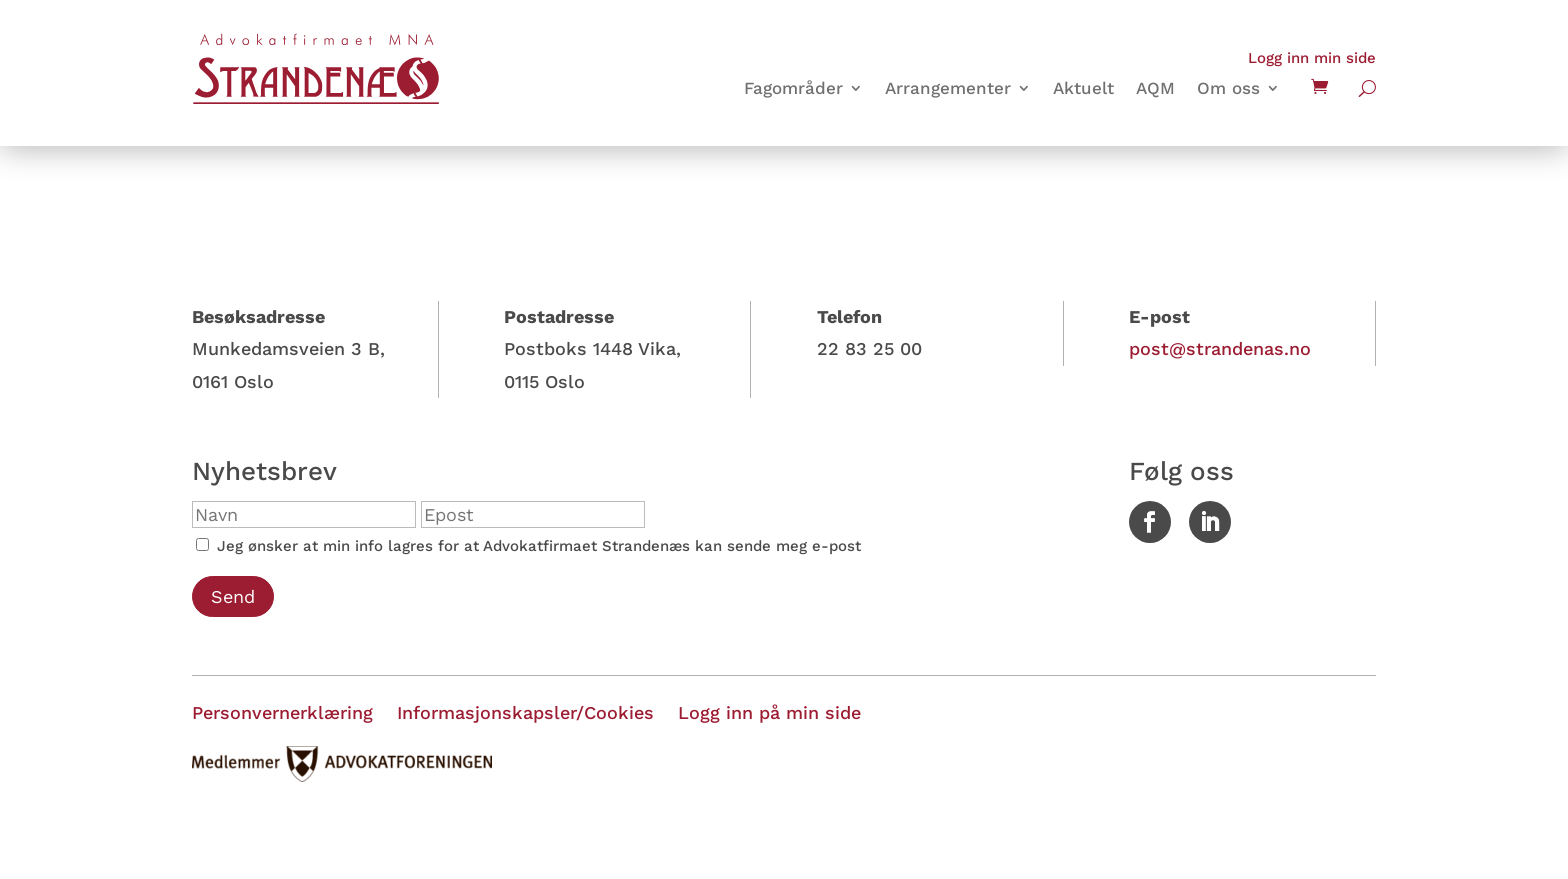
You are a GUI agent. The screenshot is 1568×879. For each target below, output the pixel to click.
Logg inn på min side (769, 712)
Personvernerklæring (282, 712)
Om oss (1228, 89)
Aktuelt (1083, 89)
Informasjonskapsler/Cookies (525, 712)
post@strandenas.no (1220, 348)
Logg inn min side (1312, 58)
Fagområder (793, 89)
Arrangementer (948, 89)
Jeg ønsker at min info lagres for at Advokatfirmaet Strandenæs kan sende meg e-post (528, 546)
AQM (1155, 89)
